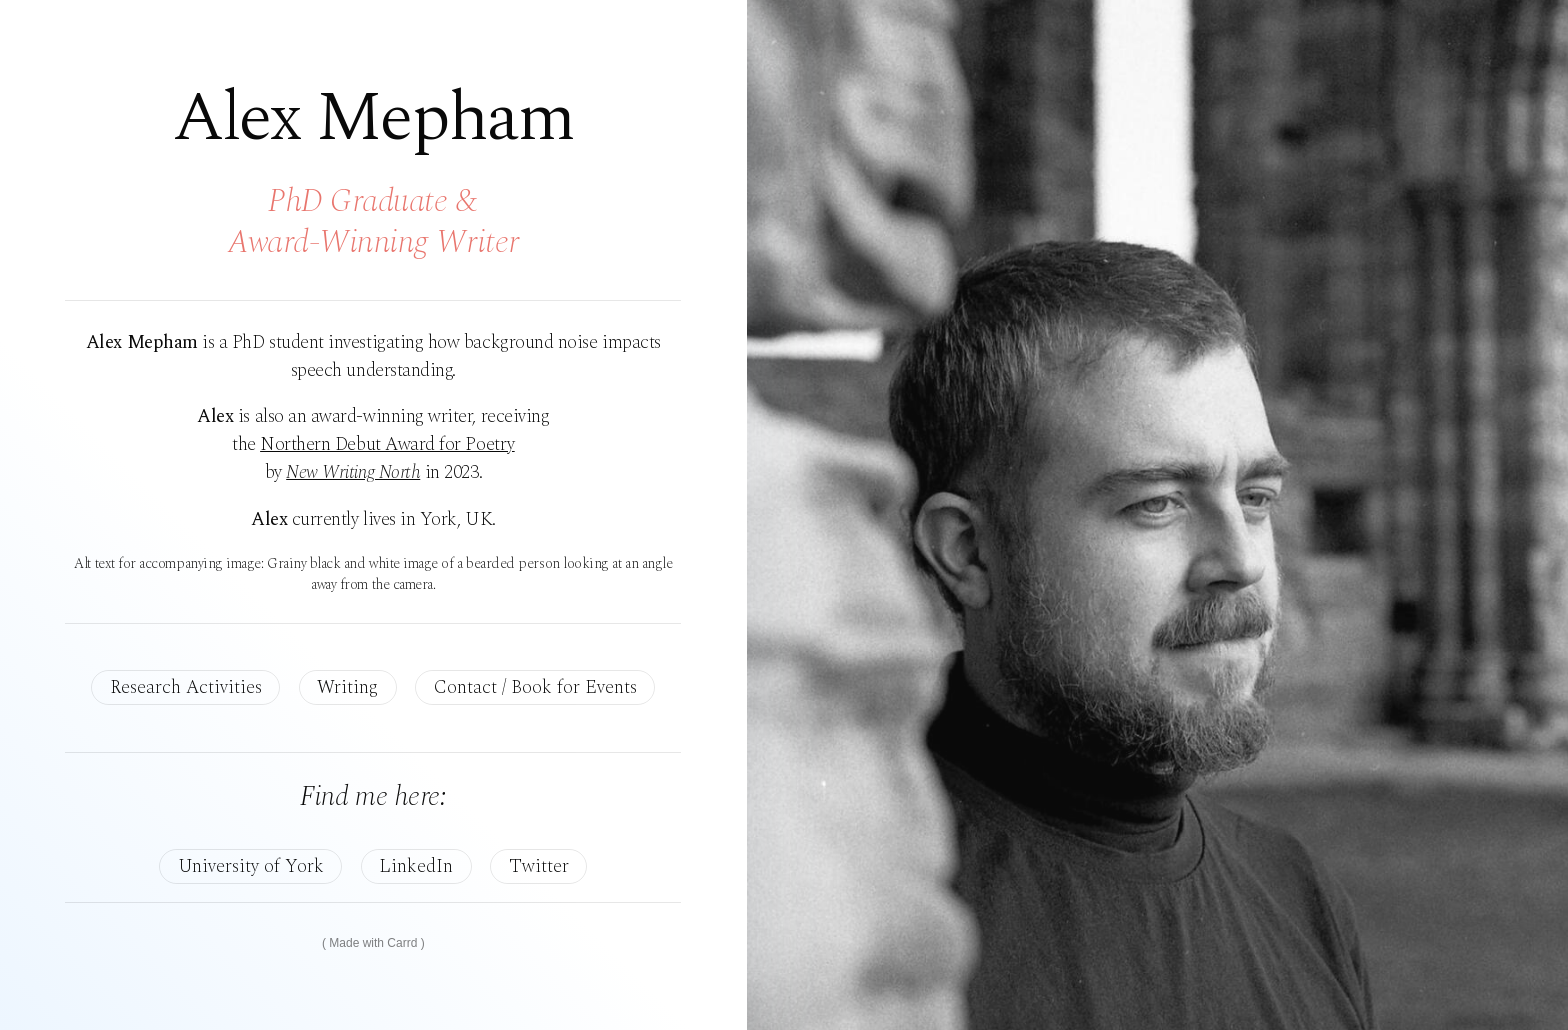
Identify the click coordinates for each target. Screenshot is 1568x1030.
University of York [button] (251, 866)
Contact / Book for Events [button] (535, 687)
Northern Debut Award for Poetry (387, 444)
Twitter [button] (539, 866)
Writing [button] (347, 687)
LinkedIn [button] (416, 866)
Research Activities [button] (186, 687)
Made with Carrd (373, 943)
